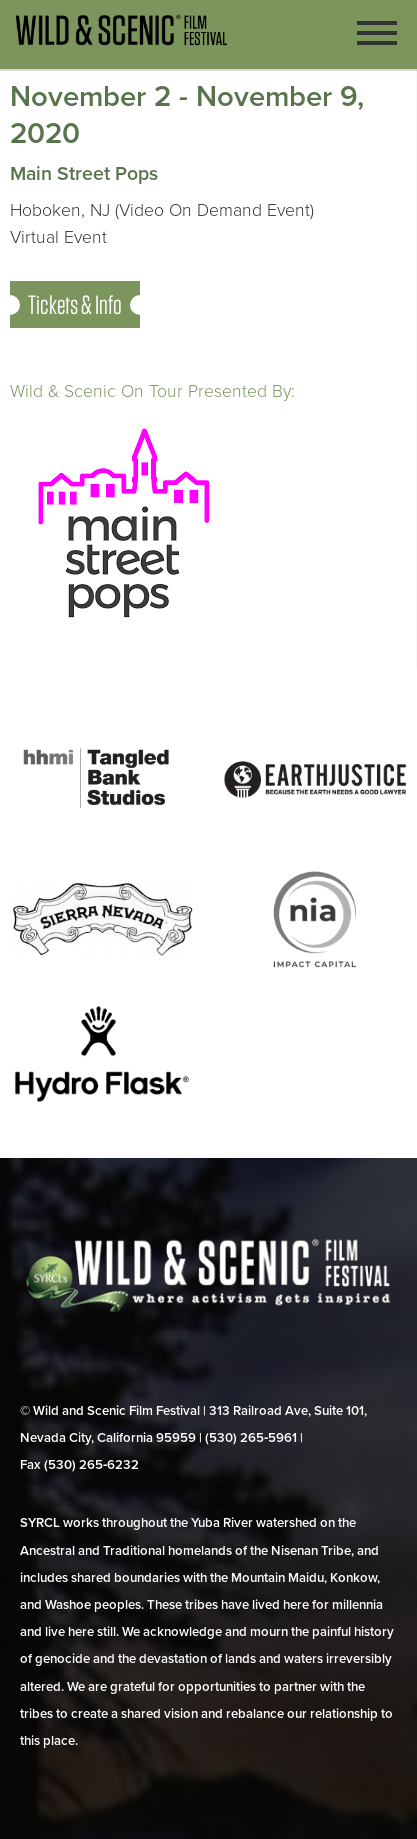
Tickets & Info (75, 304)
